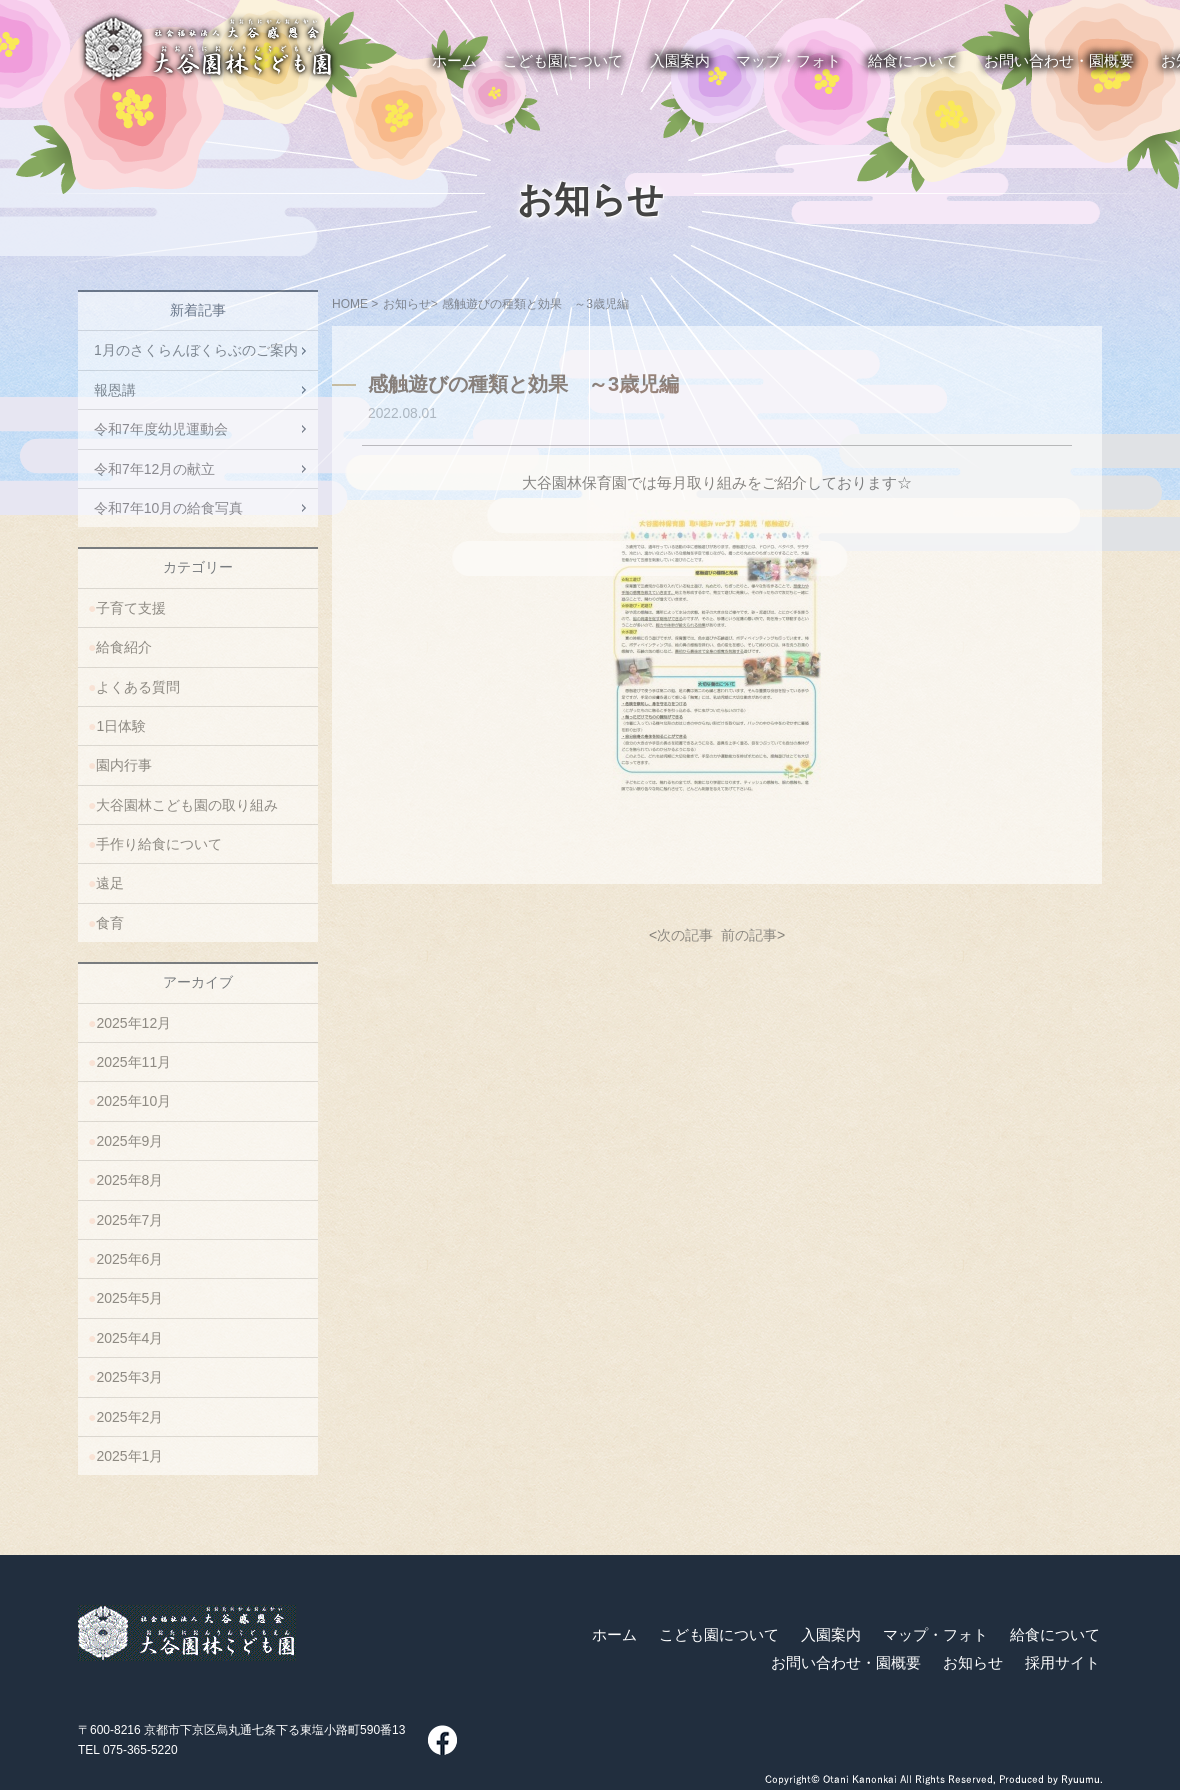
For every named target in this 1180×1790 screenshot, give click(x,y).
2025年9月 (129, 1141)
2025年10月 (133, 1101)
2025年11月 (133, 1062)
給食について (1055, 1635)
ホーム (614, 1635)
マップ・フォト (935, 1635)
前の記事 (749, 935)
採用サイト (1062, 1663)
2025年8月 (129, 1180)
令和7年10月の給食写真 (168, 508)
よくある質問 (138, 687)
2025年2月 (129, 1417)
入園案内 (831, 1635)
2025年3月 (129, 1377)
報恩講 (115, 390)
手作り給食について (159, 844)
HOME (350, 304)
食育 (110, 923)
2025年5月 (129, 1298)
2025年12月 (133, 1023)
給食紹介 (124, 647)
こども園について (719, 1635)
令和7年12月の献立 (154, 469)
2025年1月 (129, 1456)
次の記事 (685, 935)
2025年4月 (129, 1338)
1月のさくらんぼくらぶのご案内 (196, 350)
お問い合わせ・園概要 (846, 1663)
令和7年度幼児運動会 (161, 429)
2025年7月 (129, 1220)
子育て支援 (131, 608)
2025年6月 (129, 1259)
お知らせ (590, 200)
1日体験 (121, 726)
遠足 (110, 883)
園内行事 (124, 765)
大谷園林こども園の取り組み (187, 805)
